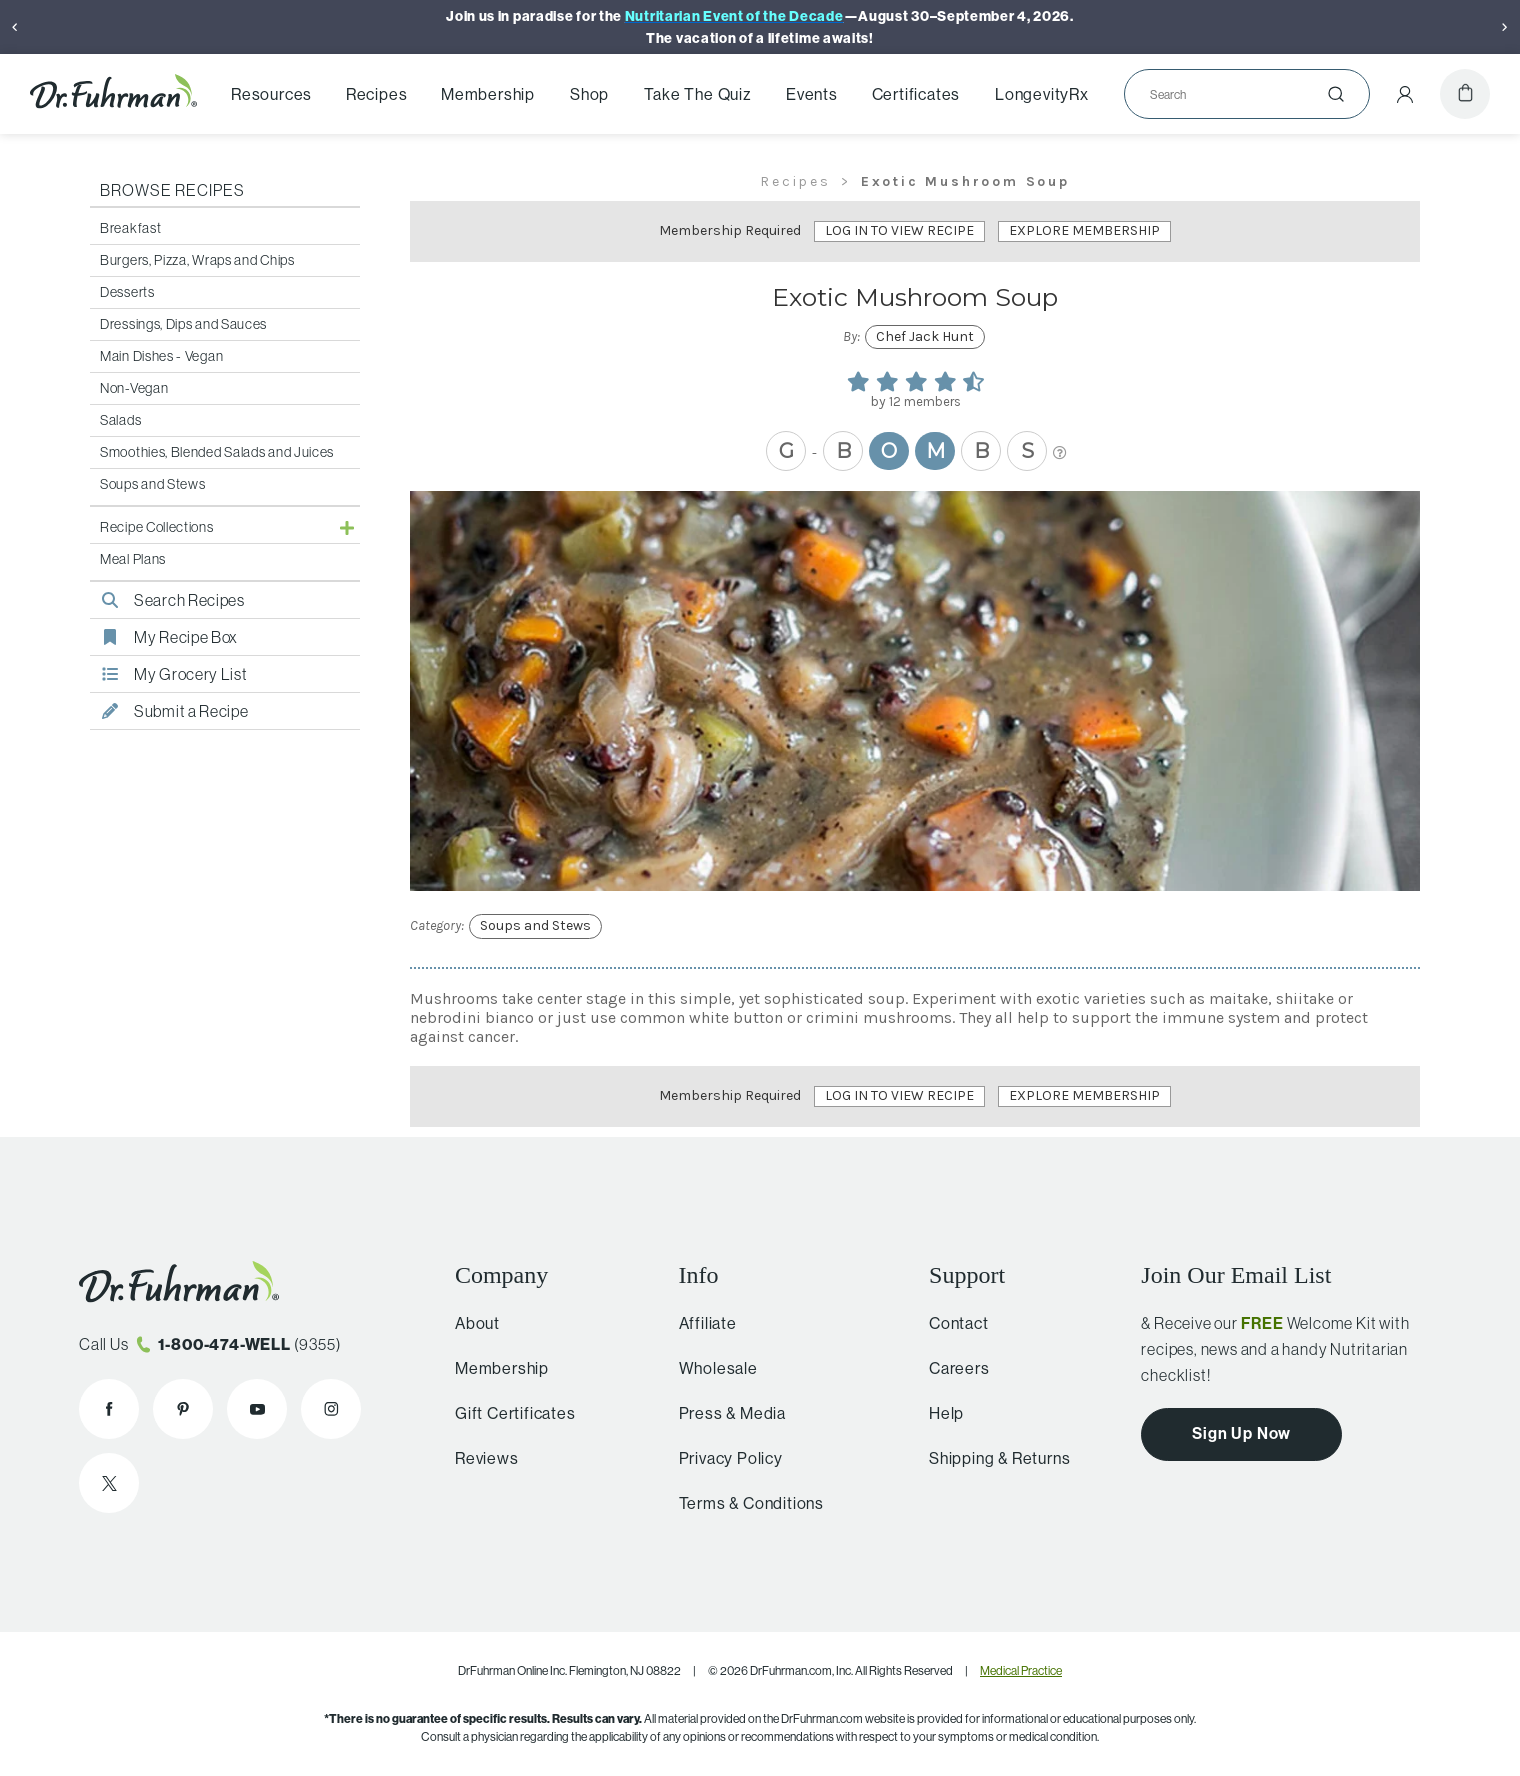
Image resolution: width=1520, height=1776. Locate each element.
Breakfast (130, 228)
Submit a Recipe (169, 711)
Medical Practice (1021, 1670)
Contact (951, 1323)
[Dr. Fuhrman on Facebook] (109, 1409)
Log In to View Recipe (899, 230)
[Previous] (15, 27)
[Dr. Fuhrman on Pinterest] (183, 1409)
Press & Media (723, 1413)
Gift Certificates (509, 1413)
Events (812, 94)
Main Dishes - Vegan (161, 356)
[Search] (1239, 94)
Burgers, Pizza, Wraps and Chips (197, 260)
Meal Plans (133, 559)
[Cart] (1465, 94)
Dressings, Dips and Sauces (183, 324)
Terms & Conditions (742, 1503)
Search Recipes (167, 600)
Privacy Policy (722, 1458)
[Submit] (1336, 94)
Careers (951, 1368)
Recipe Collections (157, 527)
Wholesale (709, 1368)
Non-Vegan (134, 388)
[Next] (1505, 27)
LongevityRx (1042, 94)
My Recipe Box (164, 637)
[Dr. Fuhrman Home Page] (113, 93)
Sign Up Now (1241, 1433)
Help (938, 1413)
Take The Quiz (697, 94)
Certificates (916, 94)
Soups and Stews (153, 484)
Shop (589, 94)
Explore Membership (1084, 230)
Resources (271, 94)
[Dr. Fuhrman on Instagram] (331, 1409)
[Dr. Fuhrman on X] (109, 1483)
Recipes (377, 94)
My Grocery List (169, 674)
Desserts (127, 292)
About (471, 1323)
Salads (120, 420)
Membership (488, 94)
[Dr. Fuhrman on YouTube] (257, 1409)
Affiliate (699, 1323)
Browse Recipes (172, 190)
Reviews (481, 1458)
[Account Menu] (1405, 94)
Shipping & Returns (991, 1458)
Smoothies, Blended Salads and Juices (217, 452)
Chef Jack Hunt (925, 336)
